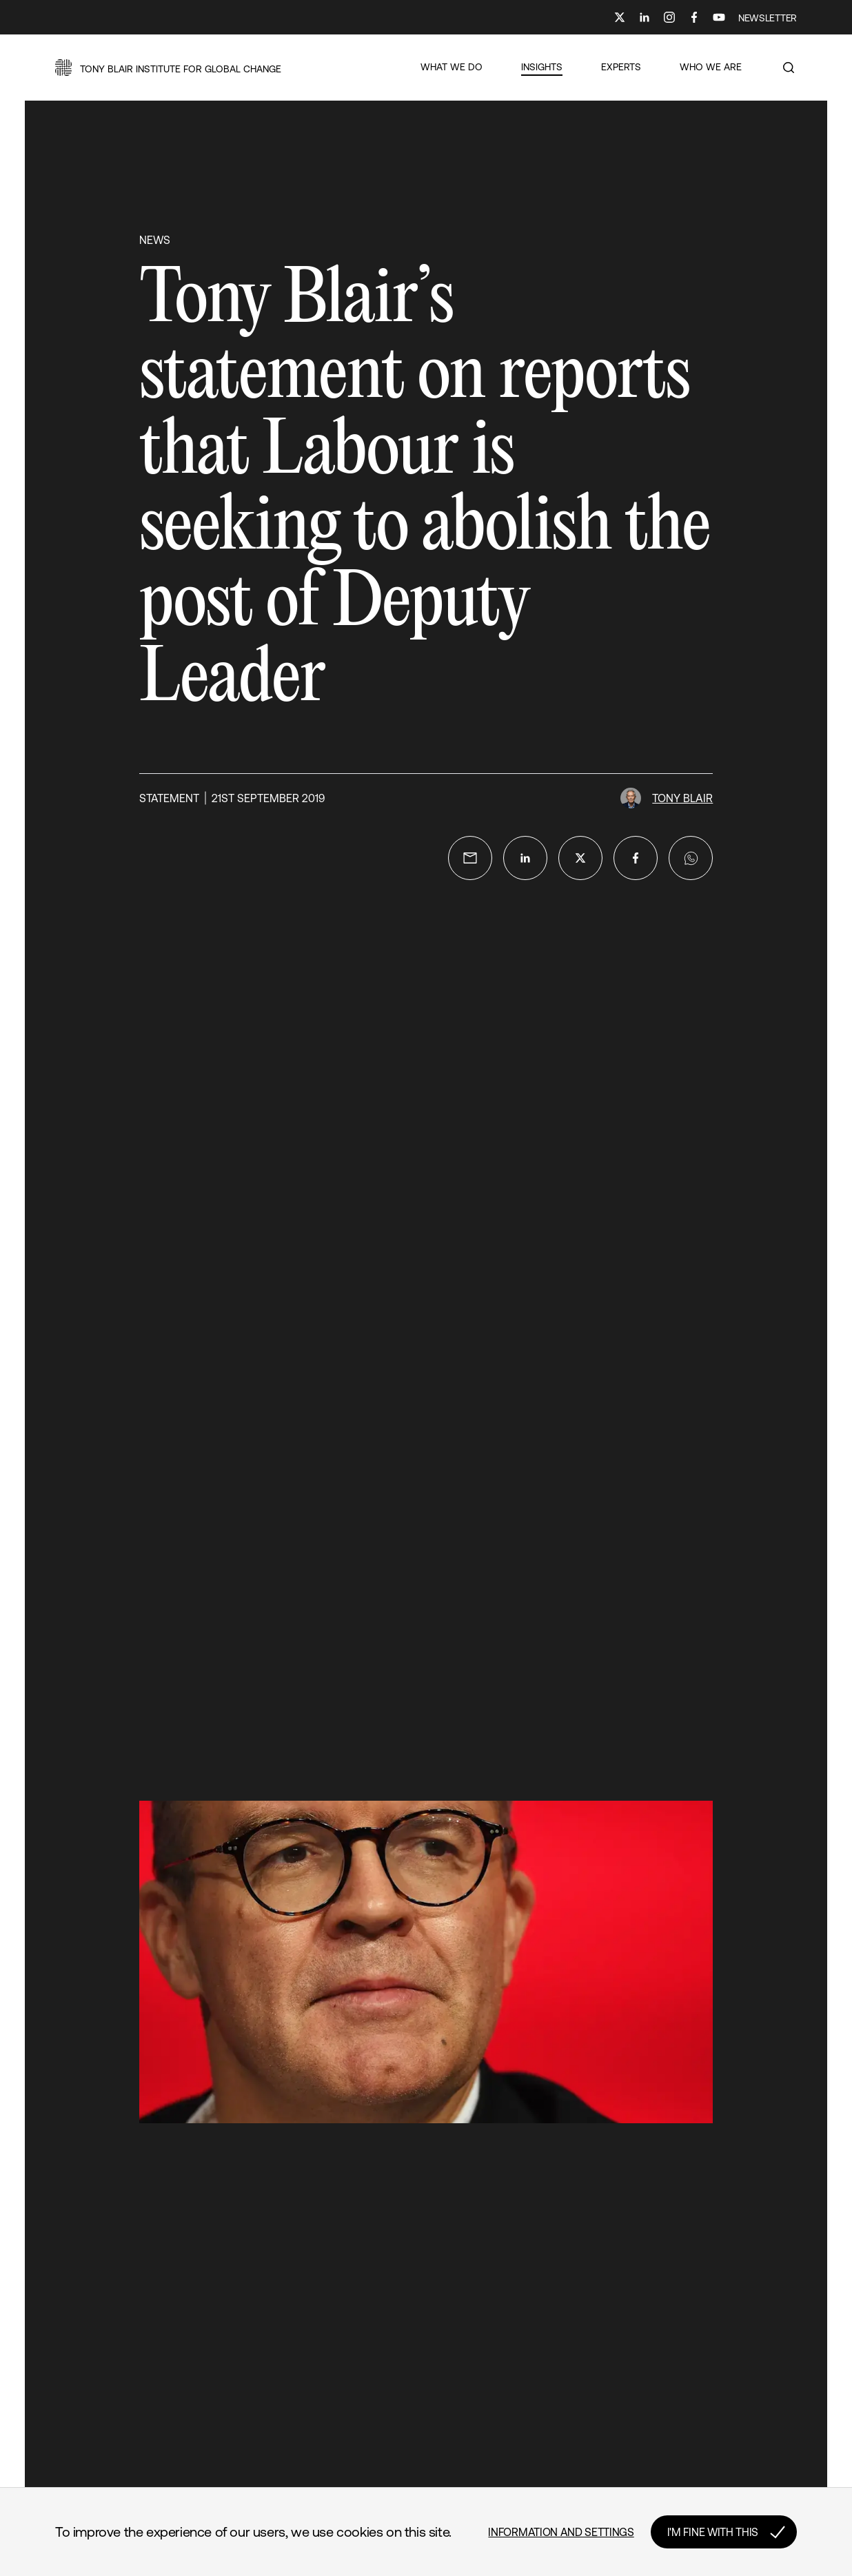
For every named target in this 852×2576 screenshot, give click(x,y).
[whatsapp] (691, 858)
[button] (168, 67)
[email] (470, 858)
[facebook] (635, 858)
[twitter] (580, 858)
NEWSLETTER (767, 17)
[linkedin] (525, 858)
